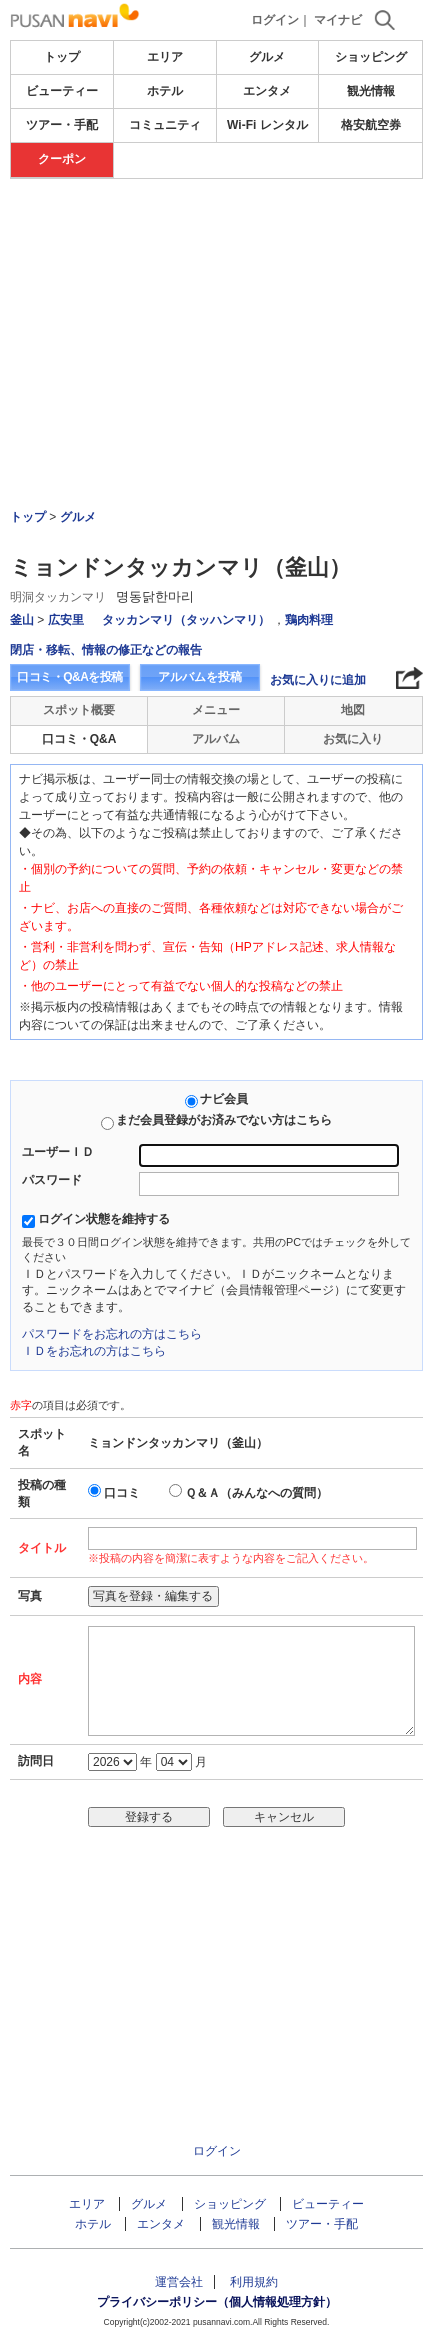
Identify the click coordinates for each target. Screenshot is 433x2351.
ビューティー (62, 91)
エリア (165, 57)
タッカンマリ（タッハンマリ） (186, 620)
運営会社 (179, 2282)
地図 (353, 710)
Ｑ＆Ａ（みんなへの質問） (256, 1493)
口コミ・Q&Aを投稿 (70, 677)
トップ (62, 57)
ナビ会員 (224, 1099)
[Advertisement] (216, 289)
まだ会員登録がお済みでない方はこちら (224, 1120)
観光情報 (371, 91)
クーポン (62, 159)
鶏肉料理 (309, 620)
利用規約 (254, 2282)
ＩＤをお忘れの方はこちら (94, 1351)
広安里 (66, 620)
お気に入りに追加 (318, 680)
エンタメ (267, 91)
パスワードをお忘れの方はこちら (112, 1334)
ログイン (275, 20)
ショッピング (371, 57)
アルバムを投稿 (200, 677)
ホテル (165, 91)
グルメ (267, 57)
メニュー (216, 710)
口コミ (122, 1493)
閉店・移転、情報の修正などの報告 (106, 650)
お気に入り (353, 739)
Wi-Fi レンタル (267, 125)
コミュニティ (165, 125)
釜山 (22, 620)
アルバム (216, 739)
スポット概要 (79, 710)
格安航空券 (371, 125)
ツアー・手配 (62, 125)
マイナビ (338, 20)
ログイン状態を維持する (104, 1219)
